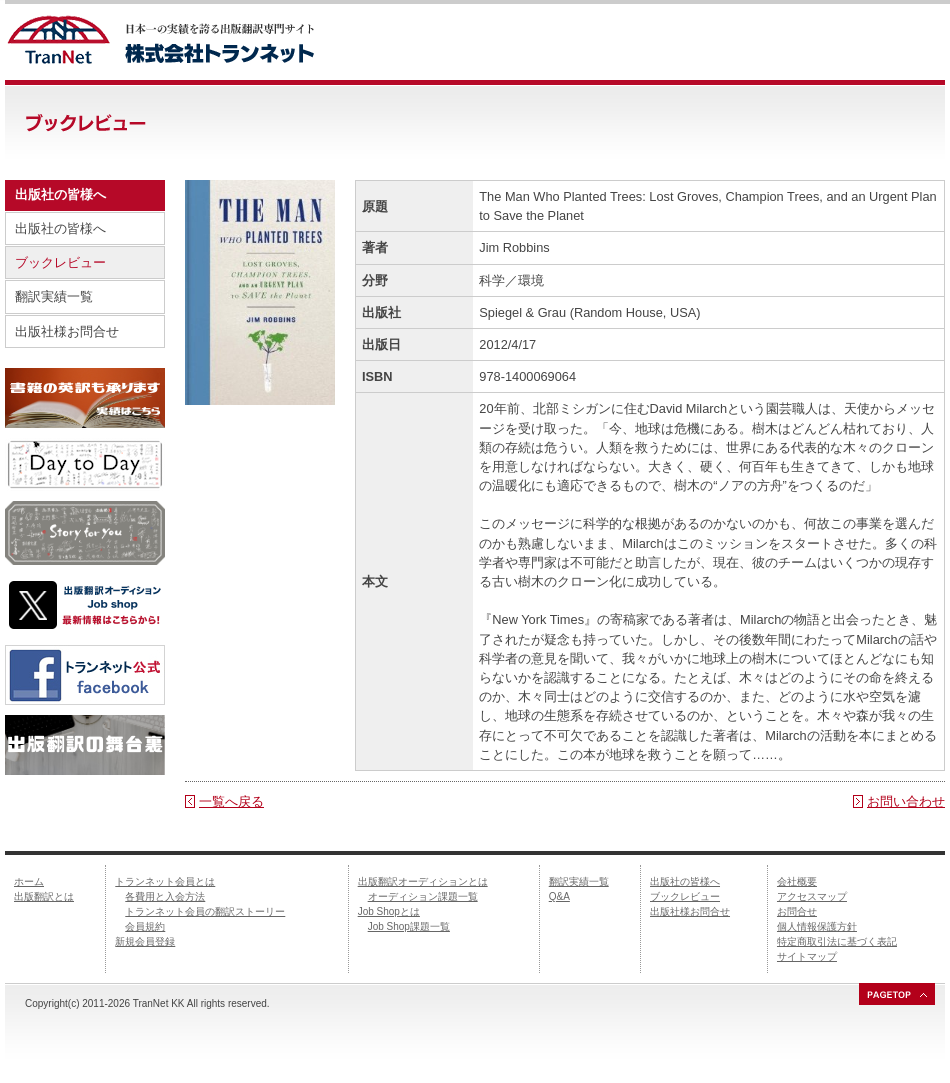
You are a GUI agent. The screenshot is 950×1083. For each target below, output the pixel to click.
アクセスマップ (812, 896)
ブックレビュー (60, 262)
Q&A (559, 896)
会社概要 (797, 881)
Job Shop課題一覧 (409, 926)
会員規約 (145, 926)
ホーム (29, 881)
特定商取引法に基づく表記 (837, 941)
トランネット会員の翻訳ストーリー (205, 911)
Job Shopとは (389, 911)
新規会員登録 (145, 941)
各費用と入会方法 (165, 896)
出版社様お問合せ (67, 331)
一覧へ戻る (231, 801)
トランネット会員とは (165, 881)
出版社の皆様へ (60, 228)
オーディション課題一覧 (423, 896)
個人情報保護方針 (817, 926)
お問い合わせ (906, 801)
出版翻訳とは (44, 896)
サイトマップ (807, 956)
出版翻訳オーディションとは (423, 881)
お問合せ (797, 911)
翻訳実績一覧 (54, 296)
